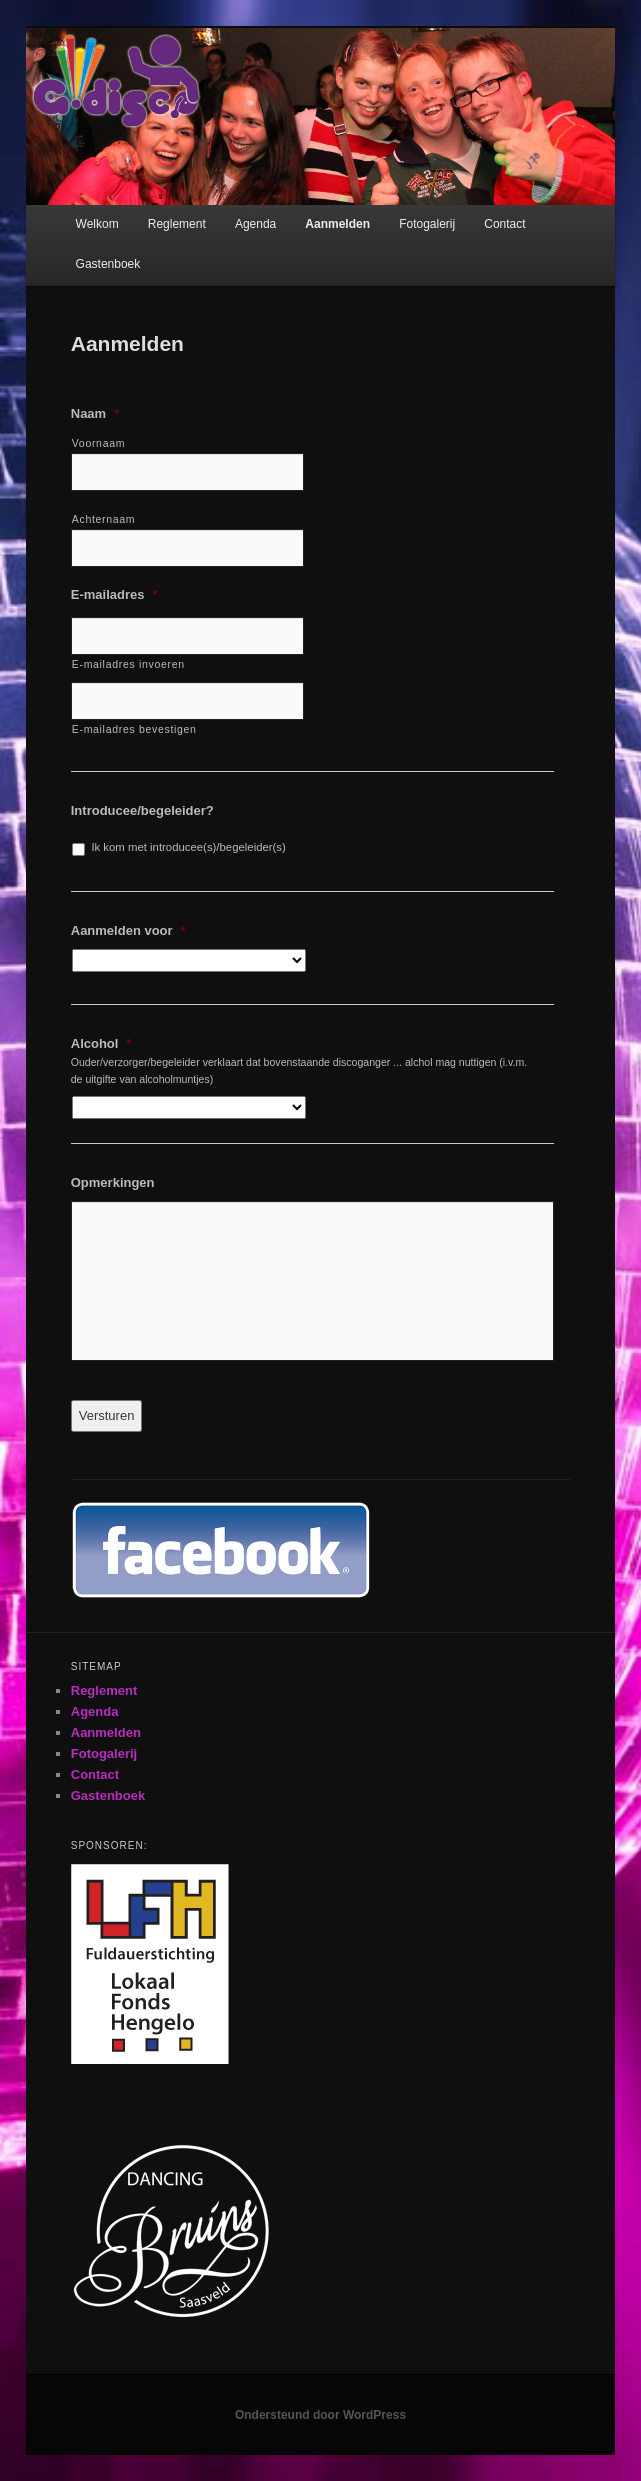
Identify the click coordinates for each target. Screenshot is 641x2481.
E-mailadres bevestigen (134, 729)
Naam (95, 413)
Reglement (177, 224)
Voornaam (98, 443)
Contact (504, 224)
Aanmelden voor (128, 930)
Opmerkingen (113, 1182)
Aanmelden (337, 224)
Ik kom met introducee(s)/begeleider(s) (188, 847)
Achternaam (104, 519)
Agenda (255, 224)
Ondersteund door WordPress (320, 2415)
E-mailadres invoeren (128, 664)
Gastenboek (108, 264)
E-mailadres (114, 594)
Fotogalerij (427, 224)
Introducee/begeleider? (142, 810)
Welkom (97, 224)
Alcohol (101, 1043)
